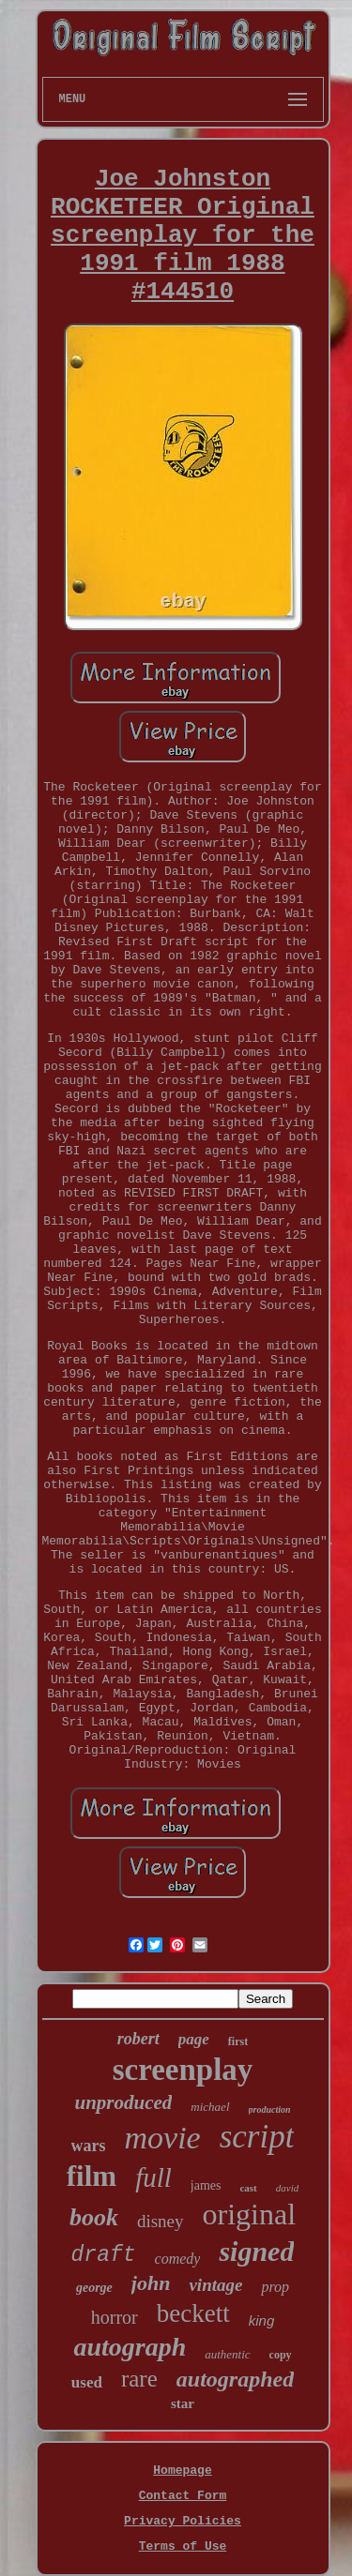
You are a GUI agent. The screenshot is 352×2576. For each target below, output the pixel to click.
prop (275, 2287)
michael (210, 2107)
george (94, 2288)
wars (88, 2145)
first (238, 2041)
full (153, 2177)
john (151, 2283)
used (86, 2382)
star (182, 2403)
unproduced (123, 2102)
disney (160, 2221)
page (193, 2039)
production (270, 2109)
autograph (129, 2346)
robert (138, 2038)
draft (103, 2255)
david (287, 2187)
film (91, 2176)
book (93, 2217)
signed (256, 2251)
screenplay (183, 2069)
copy (280, 2354)
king (262, 2320)
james (206, 2185)
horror (114, 2317)
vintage (215, 2285)
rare (139, 2378)
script (257, 2136)
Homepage (182, 2470)
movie (163, 2137)
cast (247, 2187)
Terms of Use (183, 2546)
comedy (178, 2259)
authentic (227, 2354)
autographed (235, 2379)
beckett (193, 2313)
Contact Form (183, 2496)
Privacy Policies (182, 2521)
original (250, 2214)
